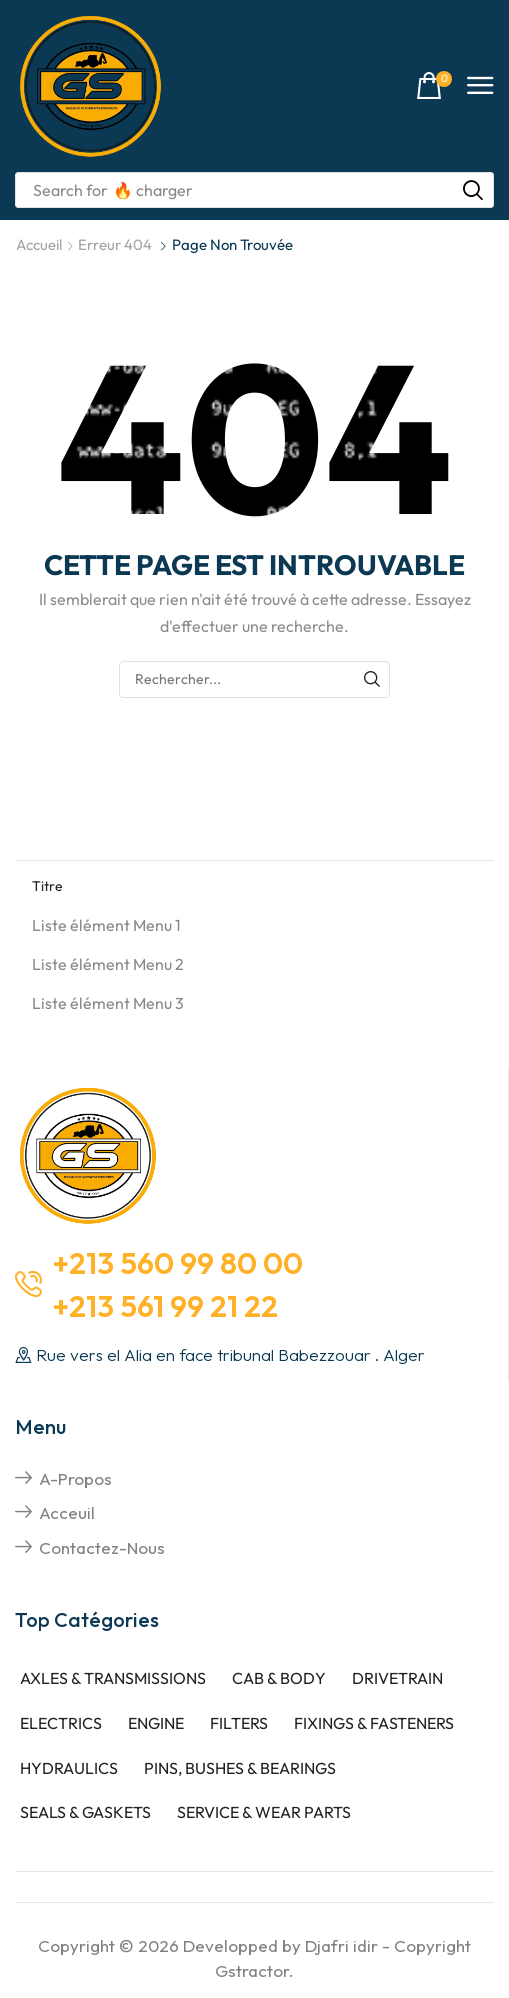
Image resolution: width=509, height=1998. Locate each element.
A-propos (75, 1478)
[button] (434, 86)
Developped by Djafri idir (280, 1945)
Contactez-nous (102, 1547)
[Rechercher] (473, 190)
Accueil (39, 244)
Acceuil (67, 1512)
